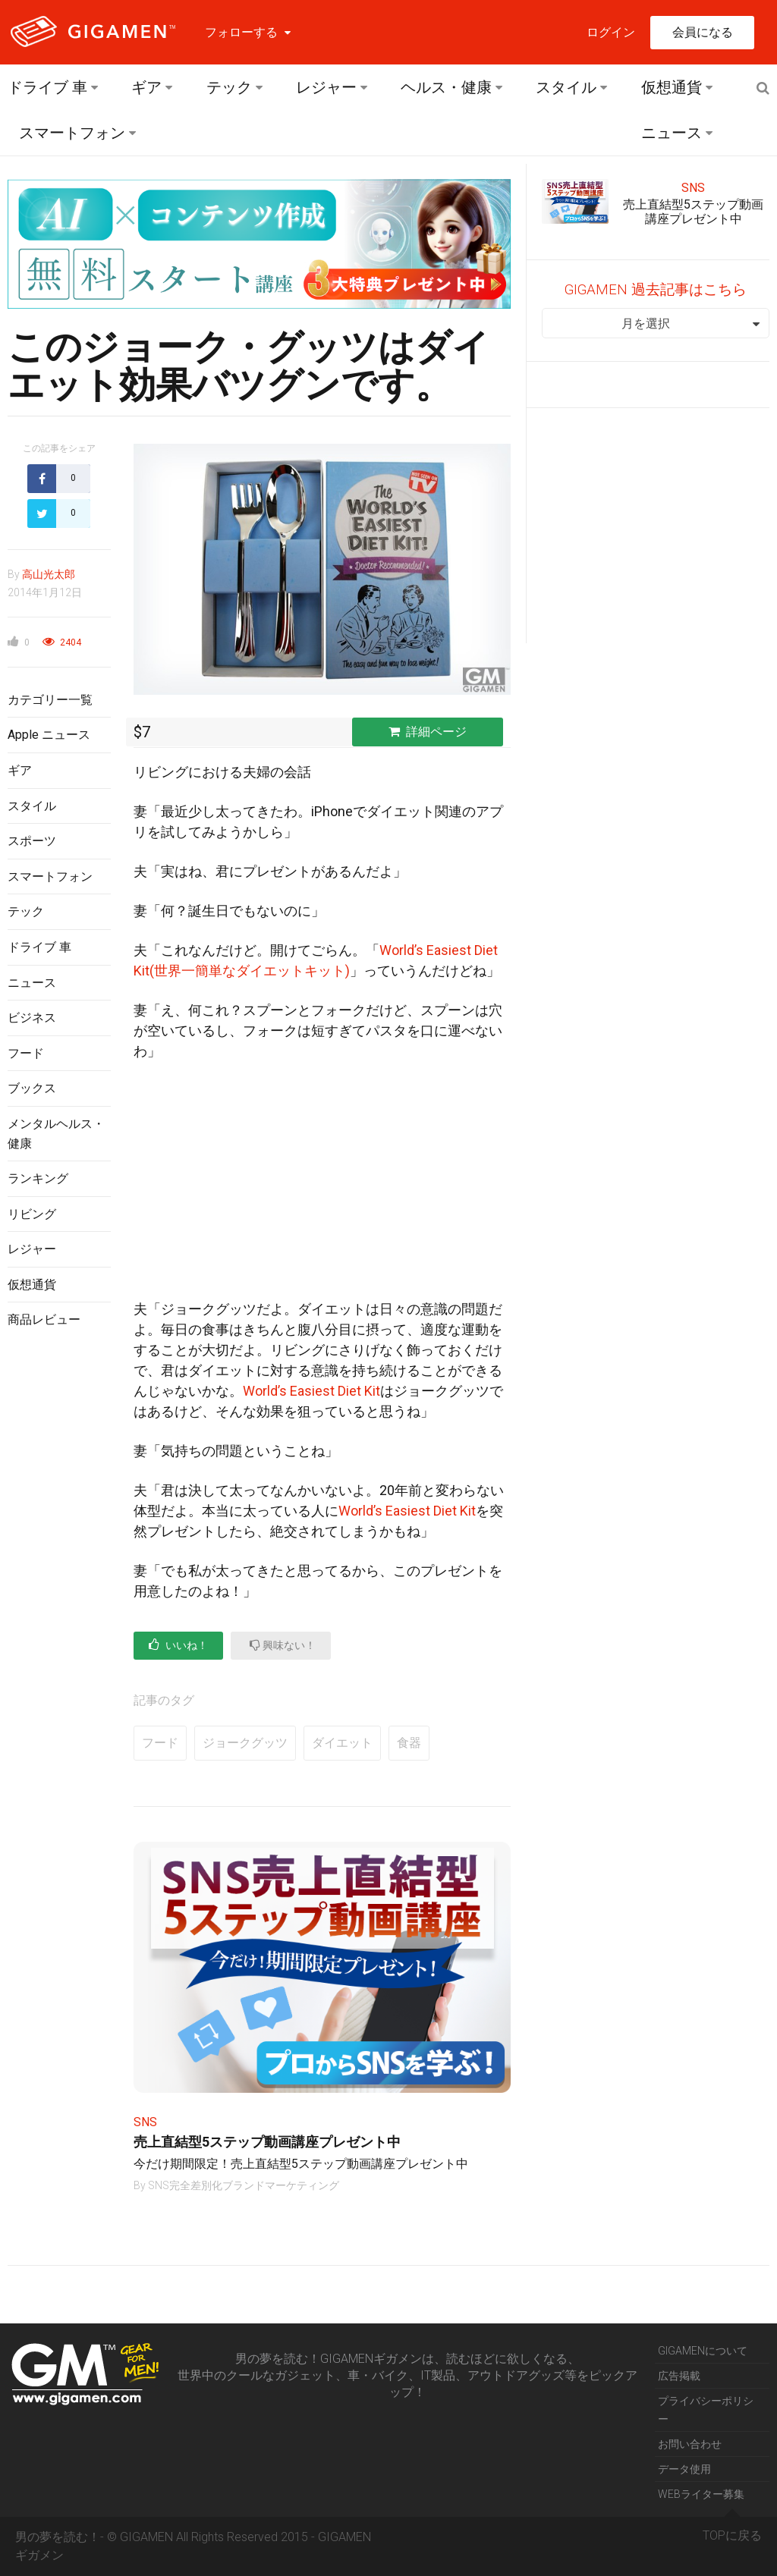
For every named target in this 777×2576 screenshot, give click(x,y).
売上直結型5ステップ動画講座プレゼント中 (267, 2142)
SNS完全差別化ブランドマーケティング (243, 2185)
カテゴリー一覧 (50, 700)
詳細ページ (427, 731)
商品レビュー (44, 1319)
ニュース (671, 133)
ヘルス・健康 (446, 87)
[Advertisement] (59, 1587)
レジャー (326, 87)
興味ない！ (283, 1644)
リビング (32, 1214)
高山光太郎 (48, 574)
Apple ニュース (49, 734)
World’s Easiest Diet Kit (311, 1391)
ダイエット (342, 1743)
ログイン (611, 32)
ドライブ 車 (47, 87)
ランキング (38, 1178)
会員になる (702, 32)
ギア (146, 87)
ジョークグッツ (245, 1743)
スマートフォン (72, 133)
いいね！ (178, 1644)
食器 (409, 1743)
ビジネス (32, 1017)
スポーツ (32, 841)
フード (26, 1053)
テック (229, 87)
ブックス (32, 1088)
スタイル (566, 87)
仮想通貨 (671, 87)
